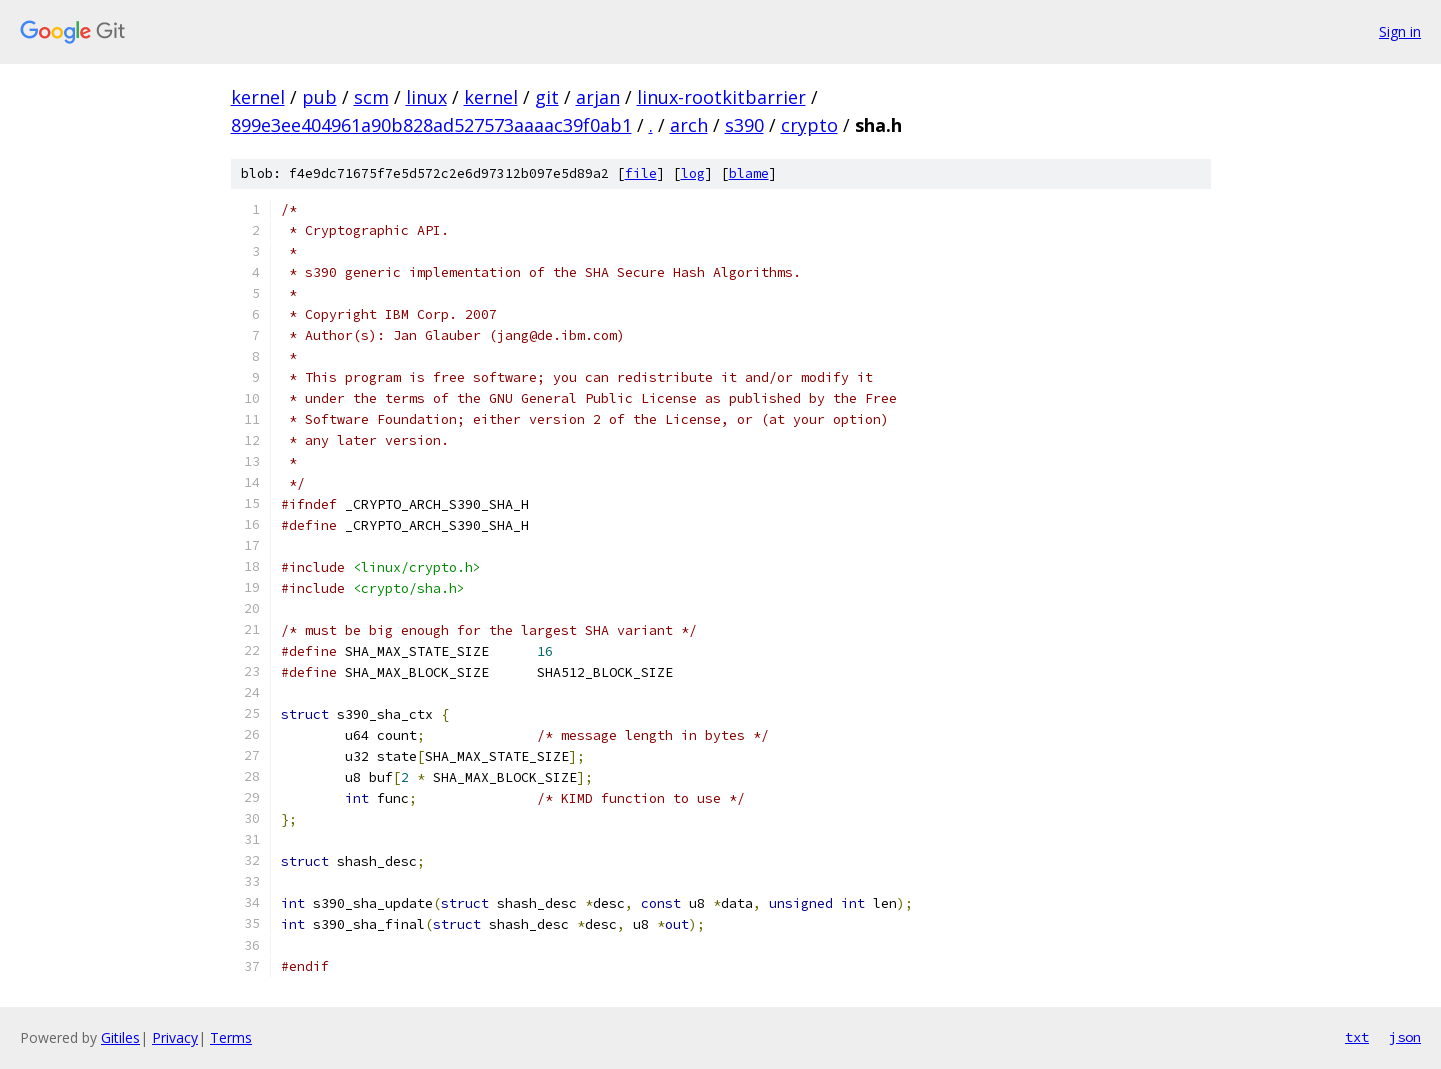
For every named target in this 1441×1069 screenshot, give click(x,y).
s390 (744, 125)
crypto (809, 125)
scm (371, 97)
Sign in (1400, 31)
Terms (231, 1037)
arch (689, 125)
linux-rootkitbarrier (721, 97)
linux (426, 97)
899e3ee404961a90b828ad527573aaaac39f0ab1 (431, 125)
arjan (598, 97)
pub (319, 97)
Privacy (175, 1037)
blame (749, 173)
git (547, 97)
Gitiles (120, 1037)
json (1405, 1037)
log (693, 173)
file (641, 173)
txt (1357, 1037)
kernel (258, 97)
